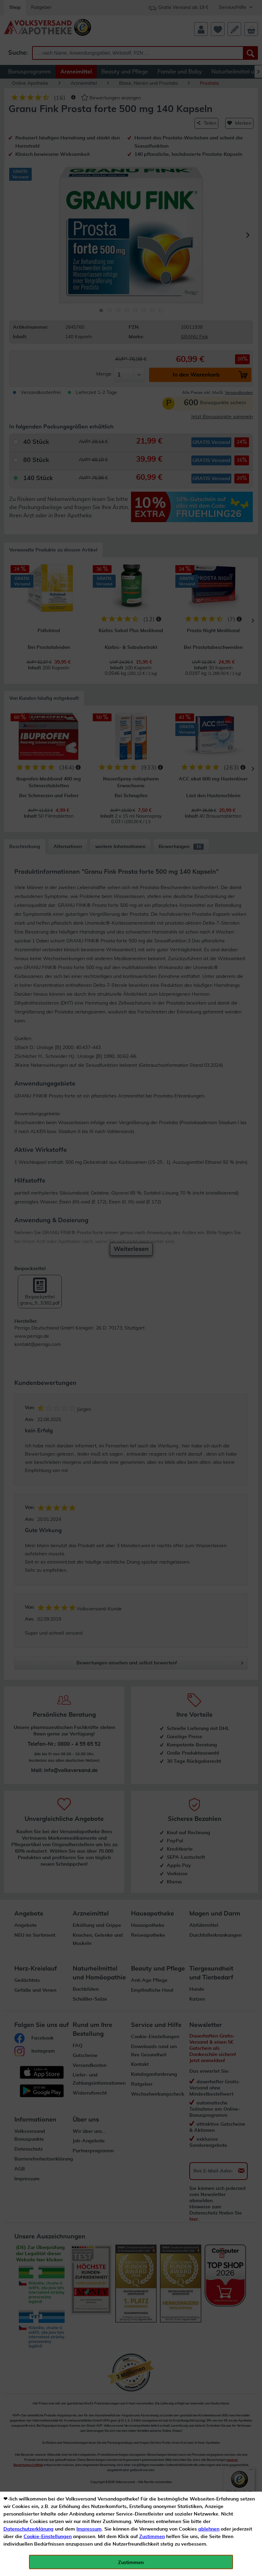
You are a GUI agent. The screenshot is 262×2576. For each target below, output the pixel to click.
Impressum (89, 2529)
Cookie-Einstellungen (48, 2536)
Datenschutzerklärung (28, 2529)
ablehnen (208, 2529)
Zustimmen (152, 2536)
